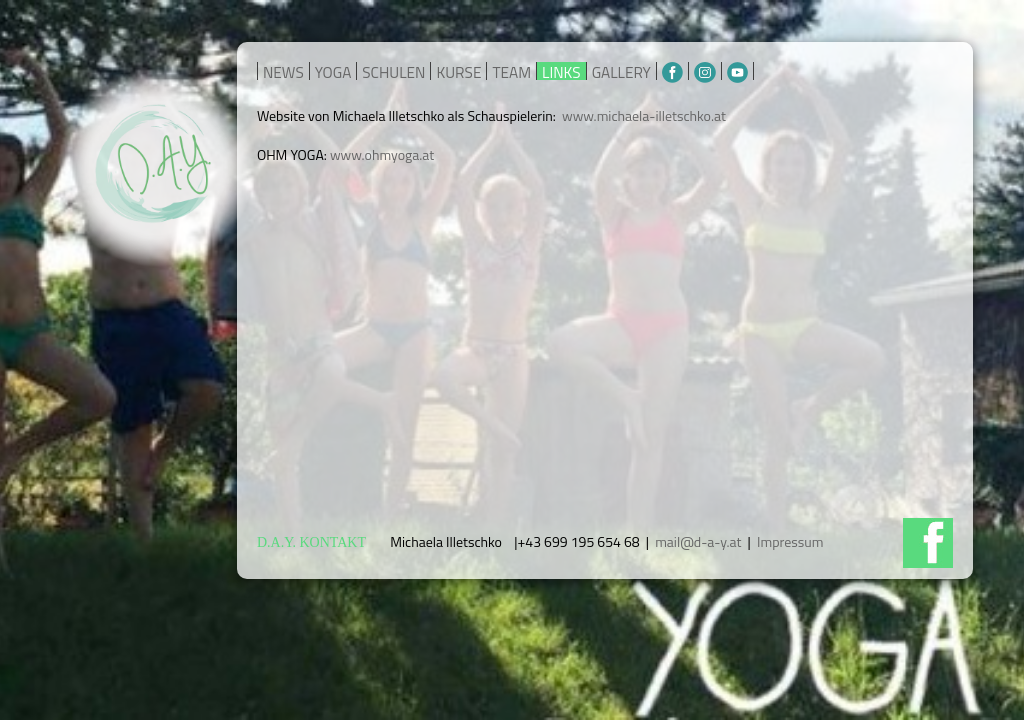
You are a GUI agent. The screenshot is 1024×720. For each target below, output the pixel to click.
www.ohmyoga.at (382, 154)
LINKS (561, 73)
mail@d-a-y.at (698, 541)
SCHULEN (393, 73)
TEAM (511, 73)
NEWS (283, 73)
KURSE (458, 73)
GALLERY (621, 73)
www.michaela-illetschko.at (644, 115)
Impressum (790, 541)
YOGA (333, 73)
